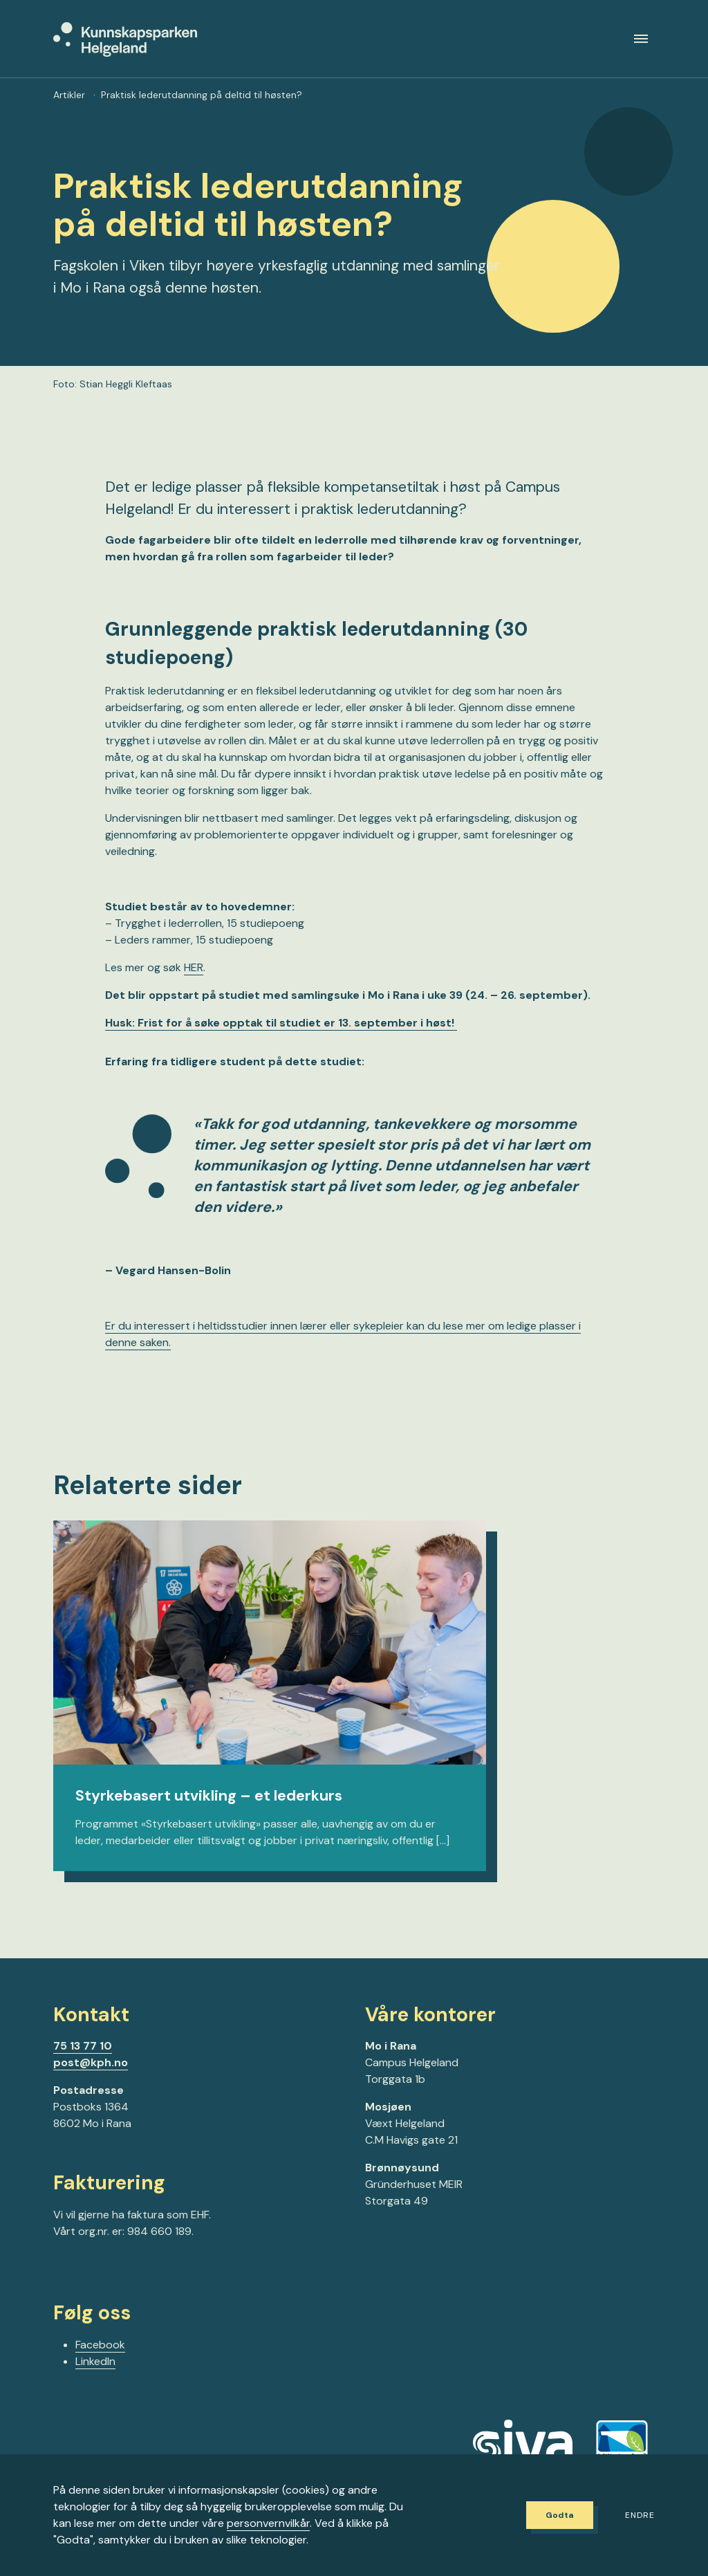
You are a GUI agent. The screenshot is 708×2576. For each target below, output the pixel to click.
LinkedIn (95, 2372)
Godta (551, 2515)
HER (193, 977)
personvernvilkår (268, 2523)
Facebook (100, 2355)
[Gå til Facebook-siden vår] (58, 2286)
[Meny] (641, 43)
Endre (640, 2515)
